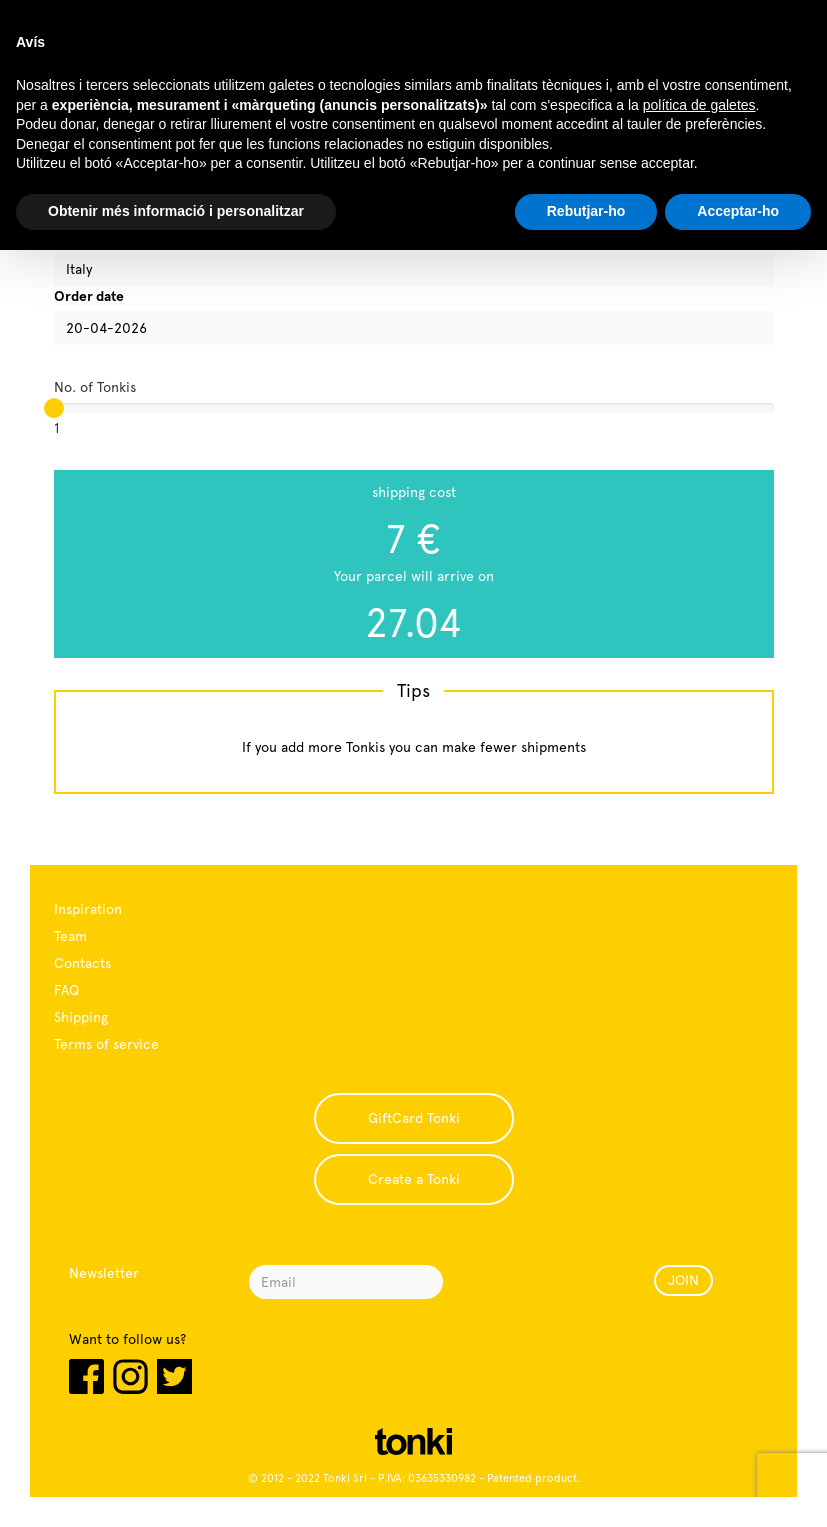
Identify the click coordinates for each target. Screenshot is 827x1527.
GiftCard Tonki (414, 1118)
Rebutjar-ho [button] (586, 211)
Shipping (81, 1017)
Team (70, 936)
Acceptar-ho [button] (738, 211)
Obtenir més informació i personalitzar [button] (176, 211)
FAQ (66, 990)
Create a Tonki (414, 1179)
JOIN (683, 1280)
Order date (89, 296)
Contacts (82, 963)
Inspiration (88, 909)
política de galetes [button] (699, 105)
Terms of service (106, 1044)
